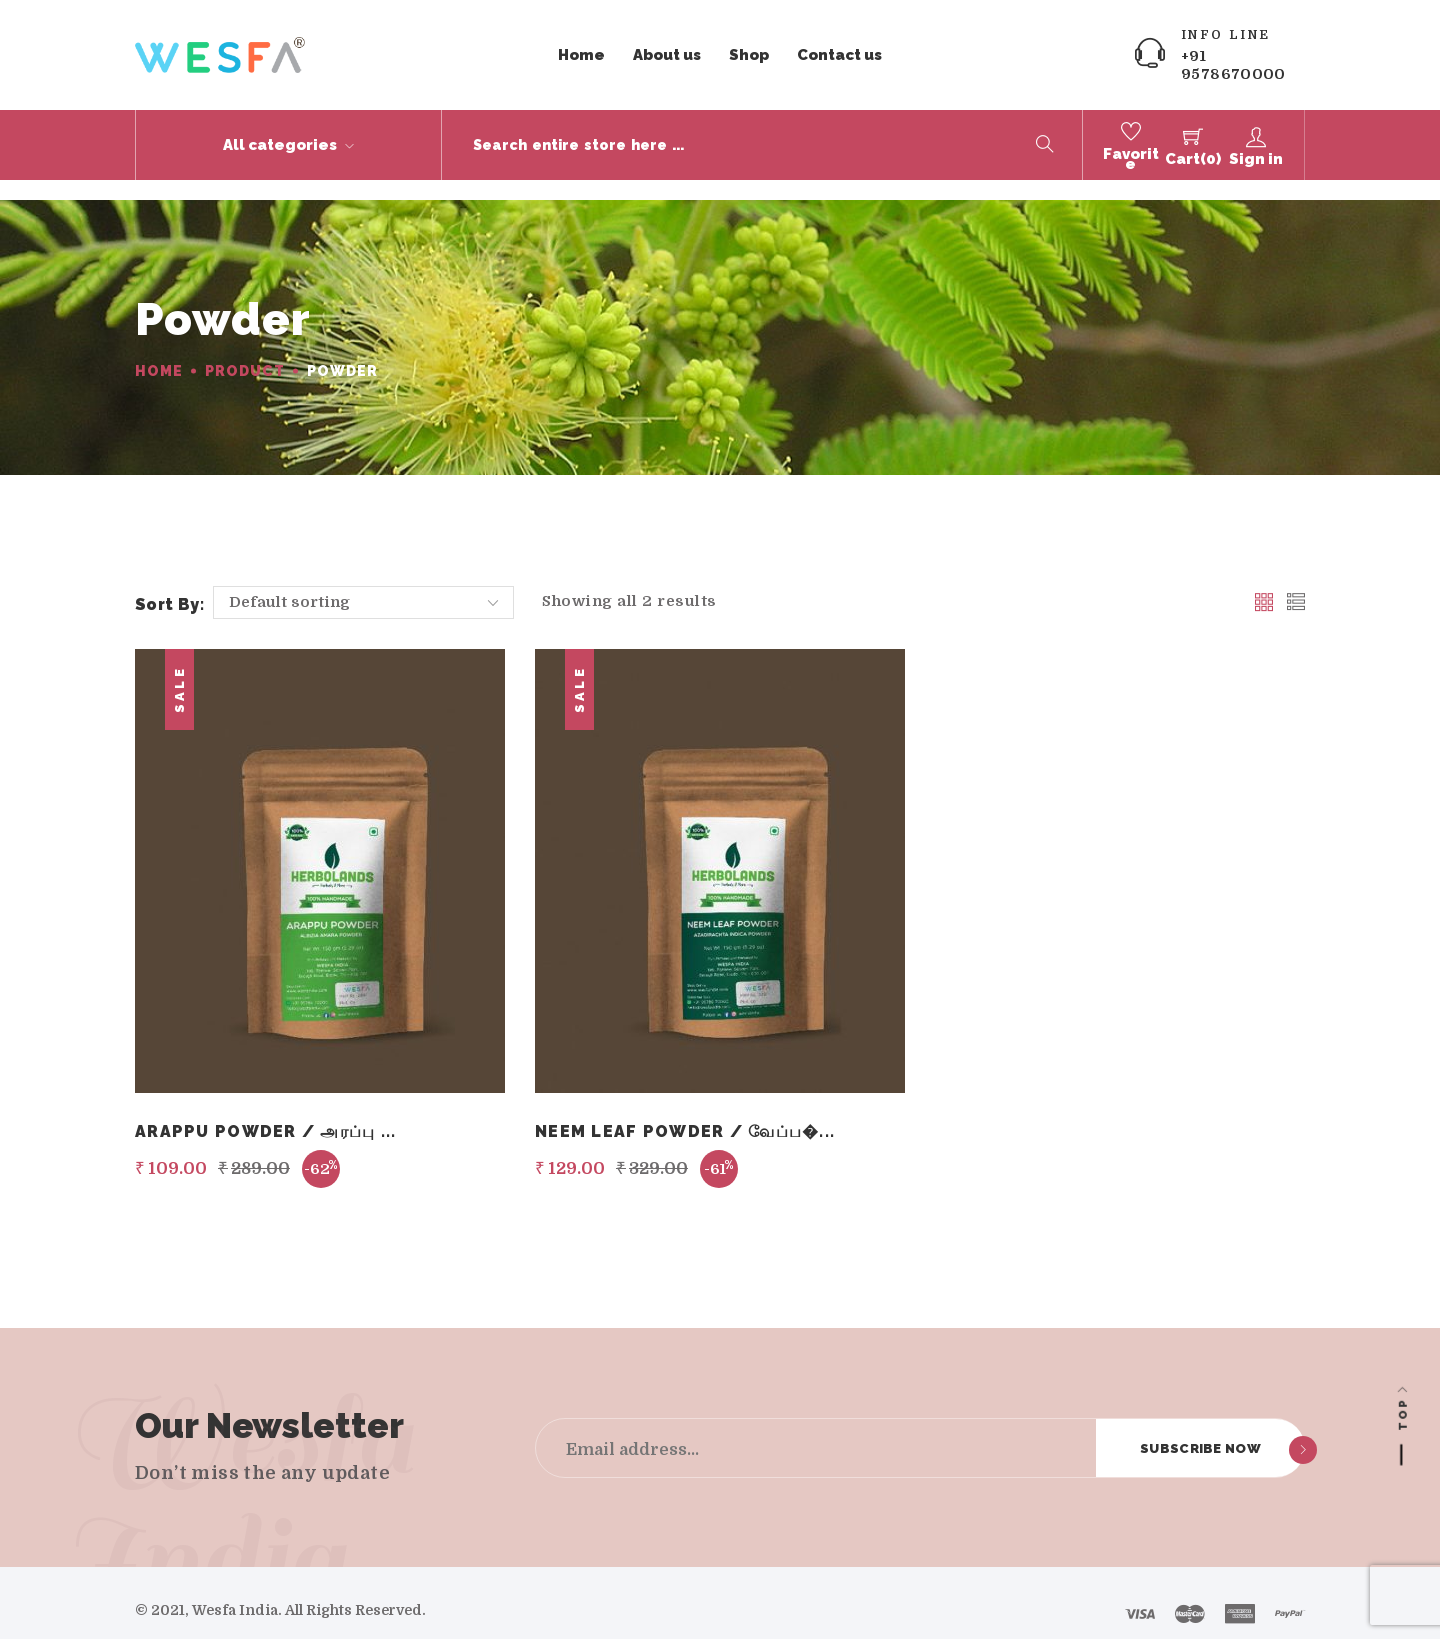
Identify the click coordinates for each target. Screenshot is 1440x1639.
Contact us (839, 55)
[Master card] (1190, 1597)
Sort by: (169, 584)
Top (1402, 1414)
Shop (749, 55)
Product (244, 351)
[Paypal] (1290, 1597)
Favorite (1131, 159)
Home (581, 55)
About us (667, 55)
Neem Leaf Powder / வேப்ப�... (685, 1111)
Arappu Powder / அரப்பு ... (266, 1111)
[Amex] (1240, 1597)
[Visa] (1140, 1597)
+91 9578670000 (1233, 65)
